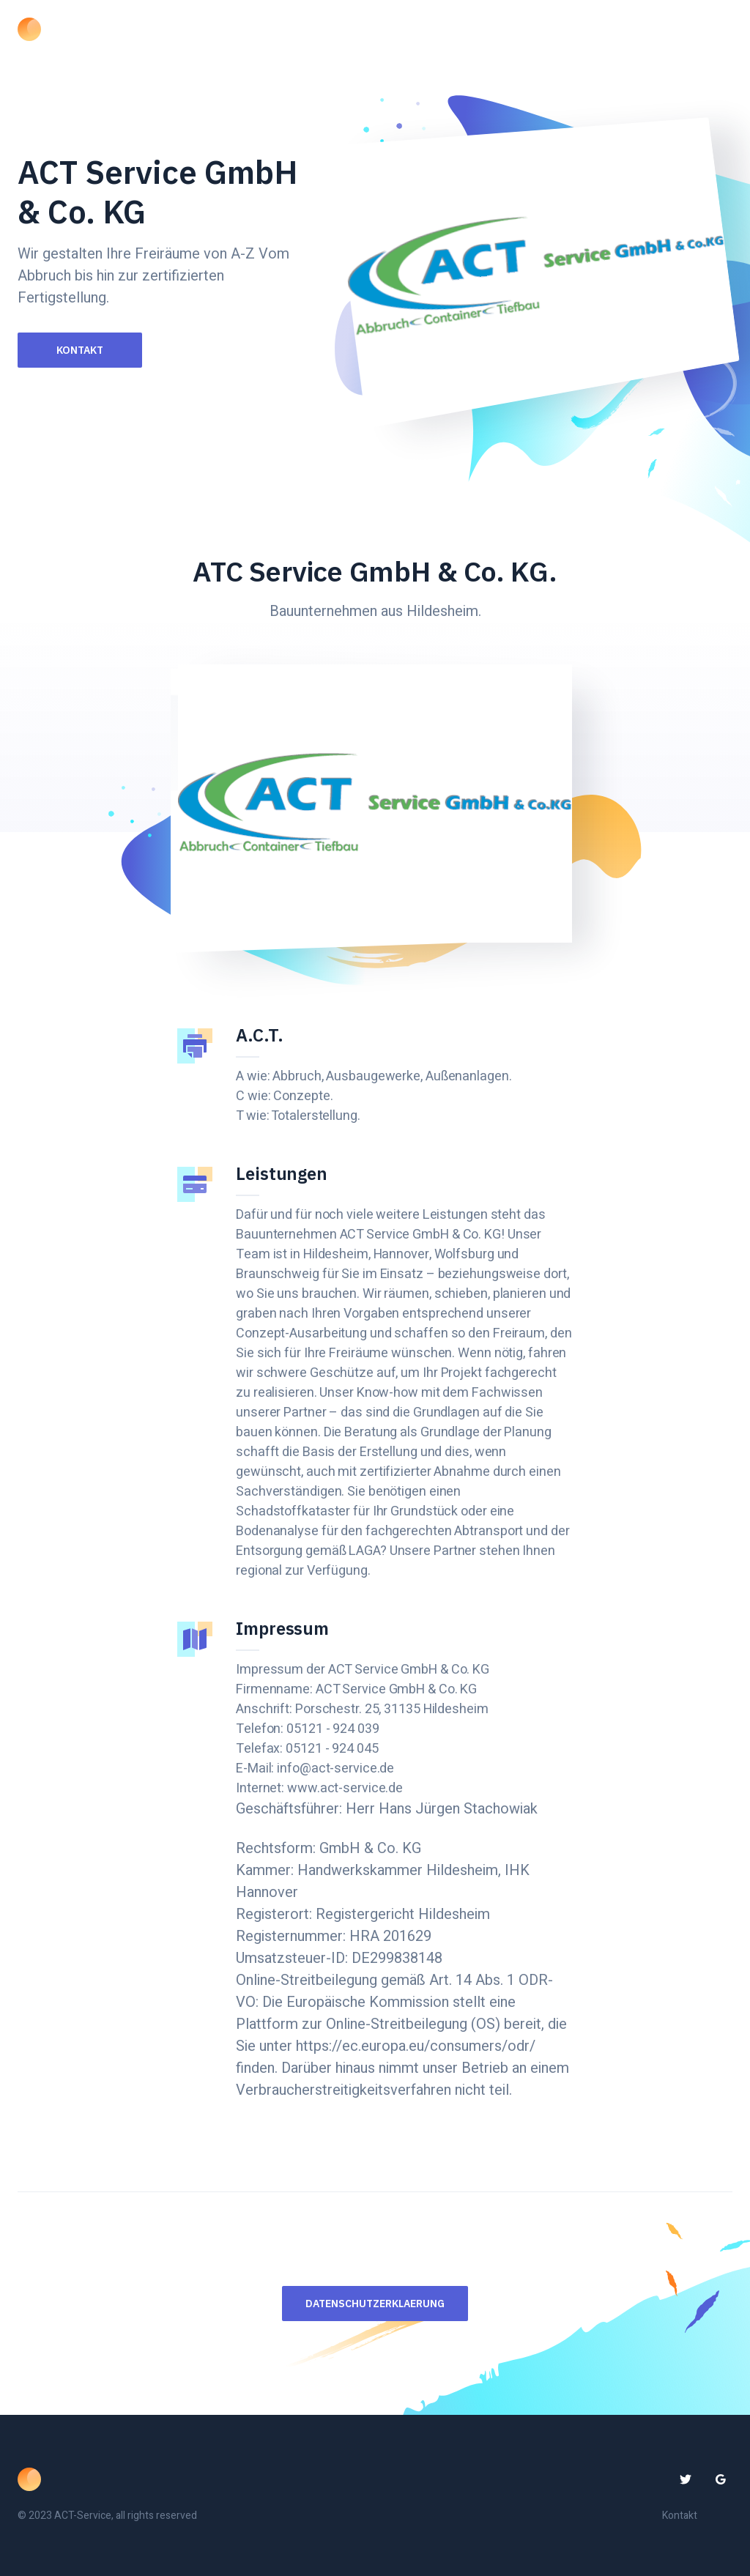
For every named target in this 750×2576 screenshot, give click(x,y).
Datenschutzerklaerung (375, 2303)
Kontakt (79, 350)
